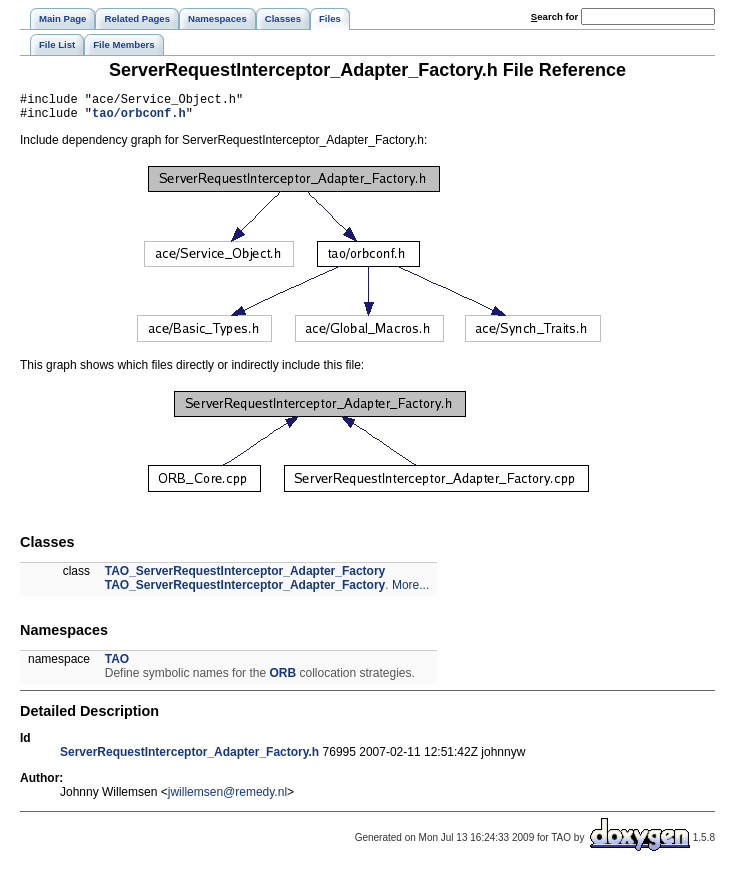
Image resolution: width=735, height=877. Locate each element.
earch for (554, 16)
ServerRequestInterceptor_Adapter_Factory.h (189, 758)
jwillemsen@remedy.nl (227, 798)
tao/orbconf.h (139, 118)
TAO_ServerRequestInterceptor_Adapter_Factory (245, 577)
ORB (282, 679)
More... (410, 591)
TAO (117, 665)
